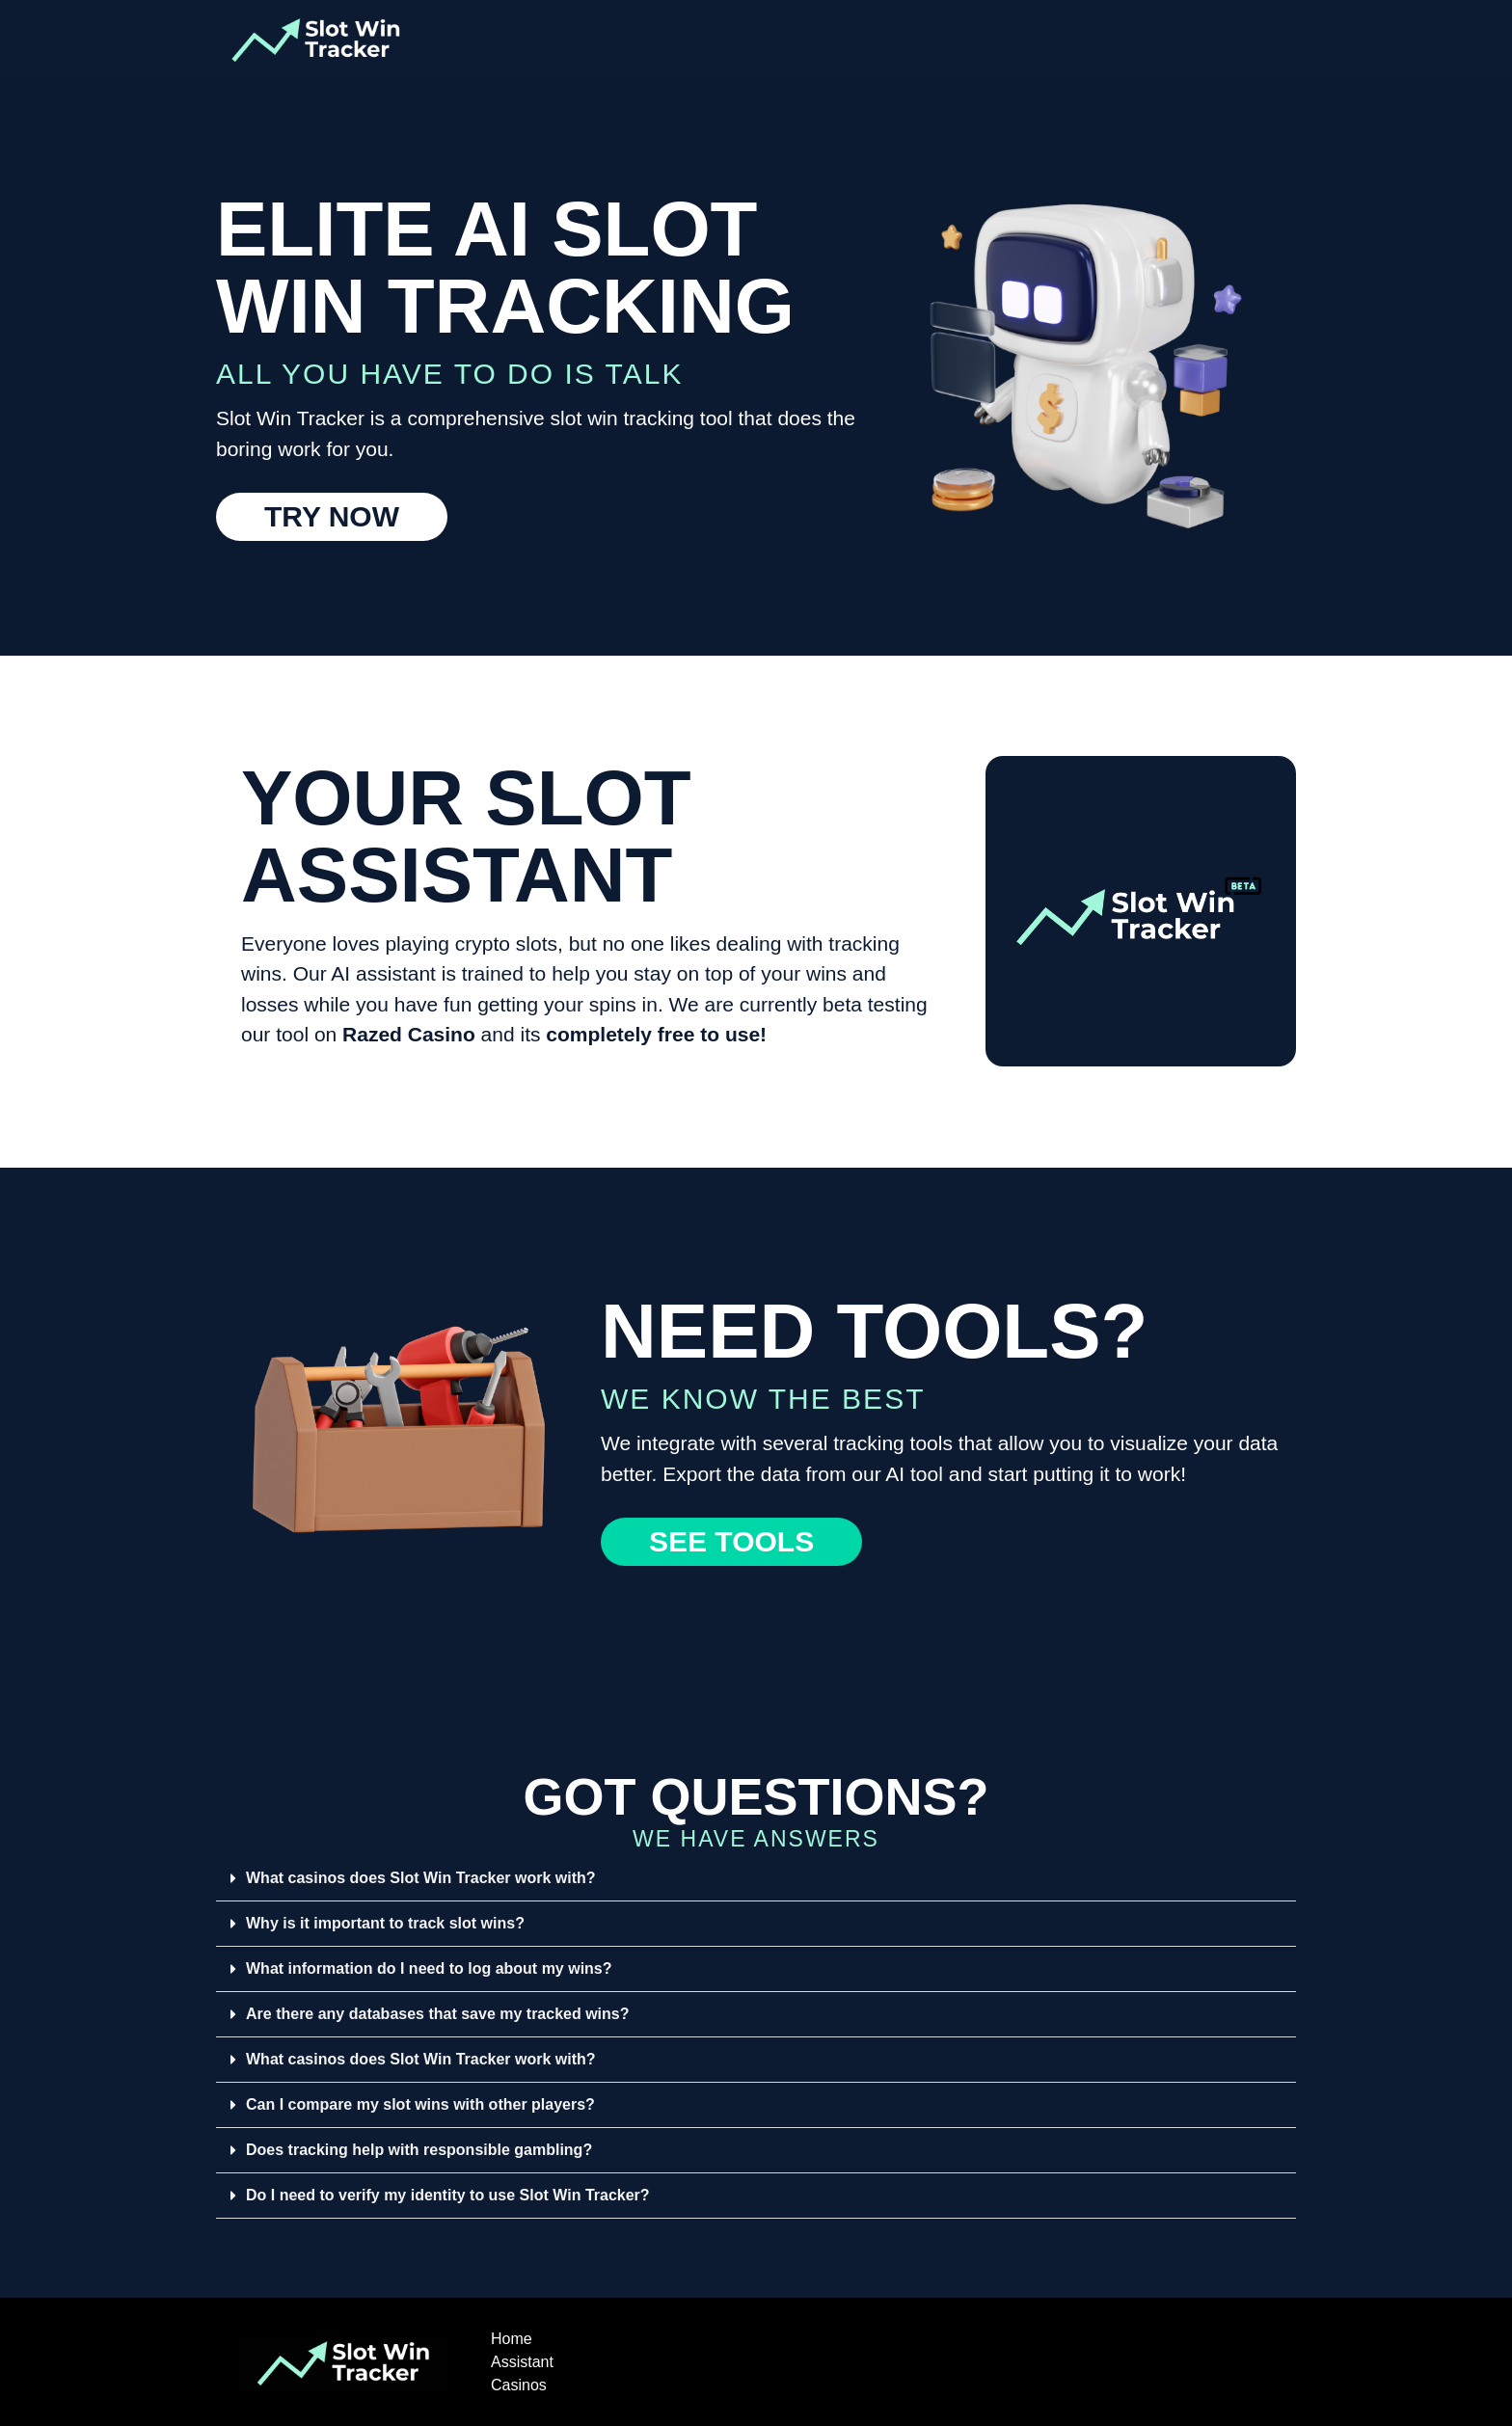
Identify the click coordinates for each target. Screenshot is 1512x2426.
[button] (756, 1878)
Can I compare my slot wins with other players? (420, 2104)
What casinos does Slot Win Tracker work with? (421, 1878)
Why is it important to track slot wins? (385, 1923)
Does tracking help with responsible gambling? (419, 2150)
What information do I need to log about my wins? (429, 1968)
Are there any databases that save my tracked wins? (438, 2014)
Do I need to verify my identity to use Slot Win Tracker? (448, 2195)
